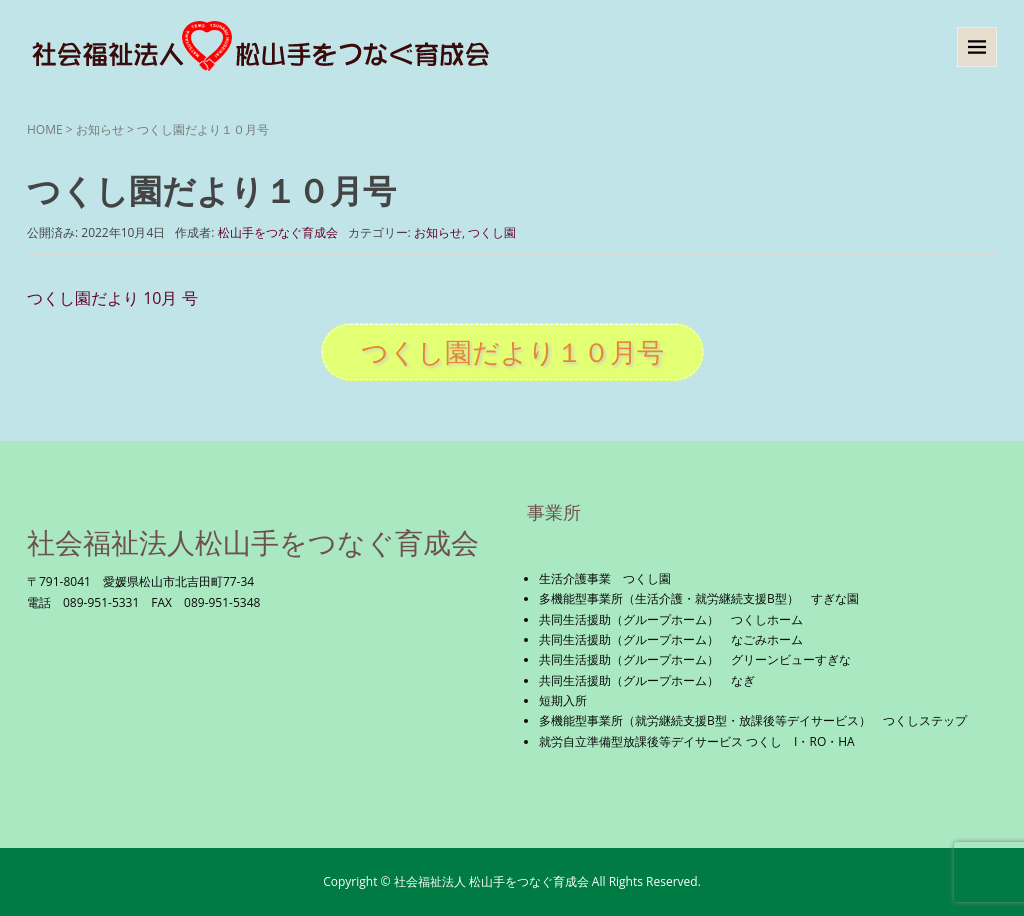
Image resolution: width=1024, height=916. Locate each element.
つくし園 (492, 232)
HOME (45, 129)
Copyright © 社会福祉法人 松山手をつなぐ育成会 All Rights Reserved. (512, 881)
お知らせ (100, 129)
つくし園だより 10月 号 (112, 298)
